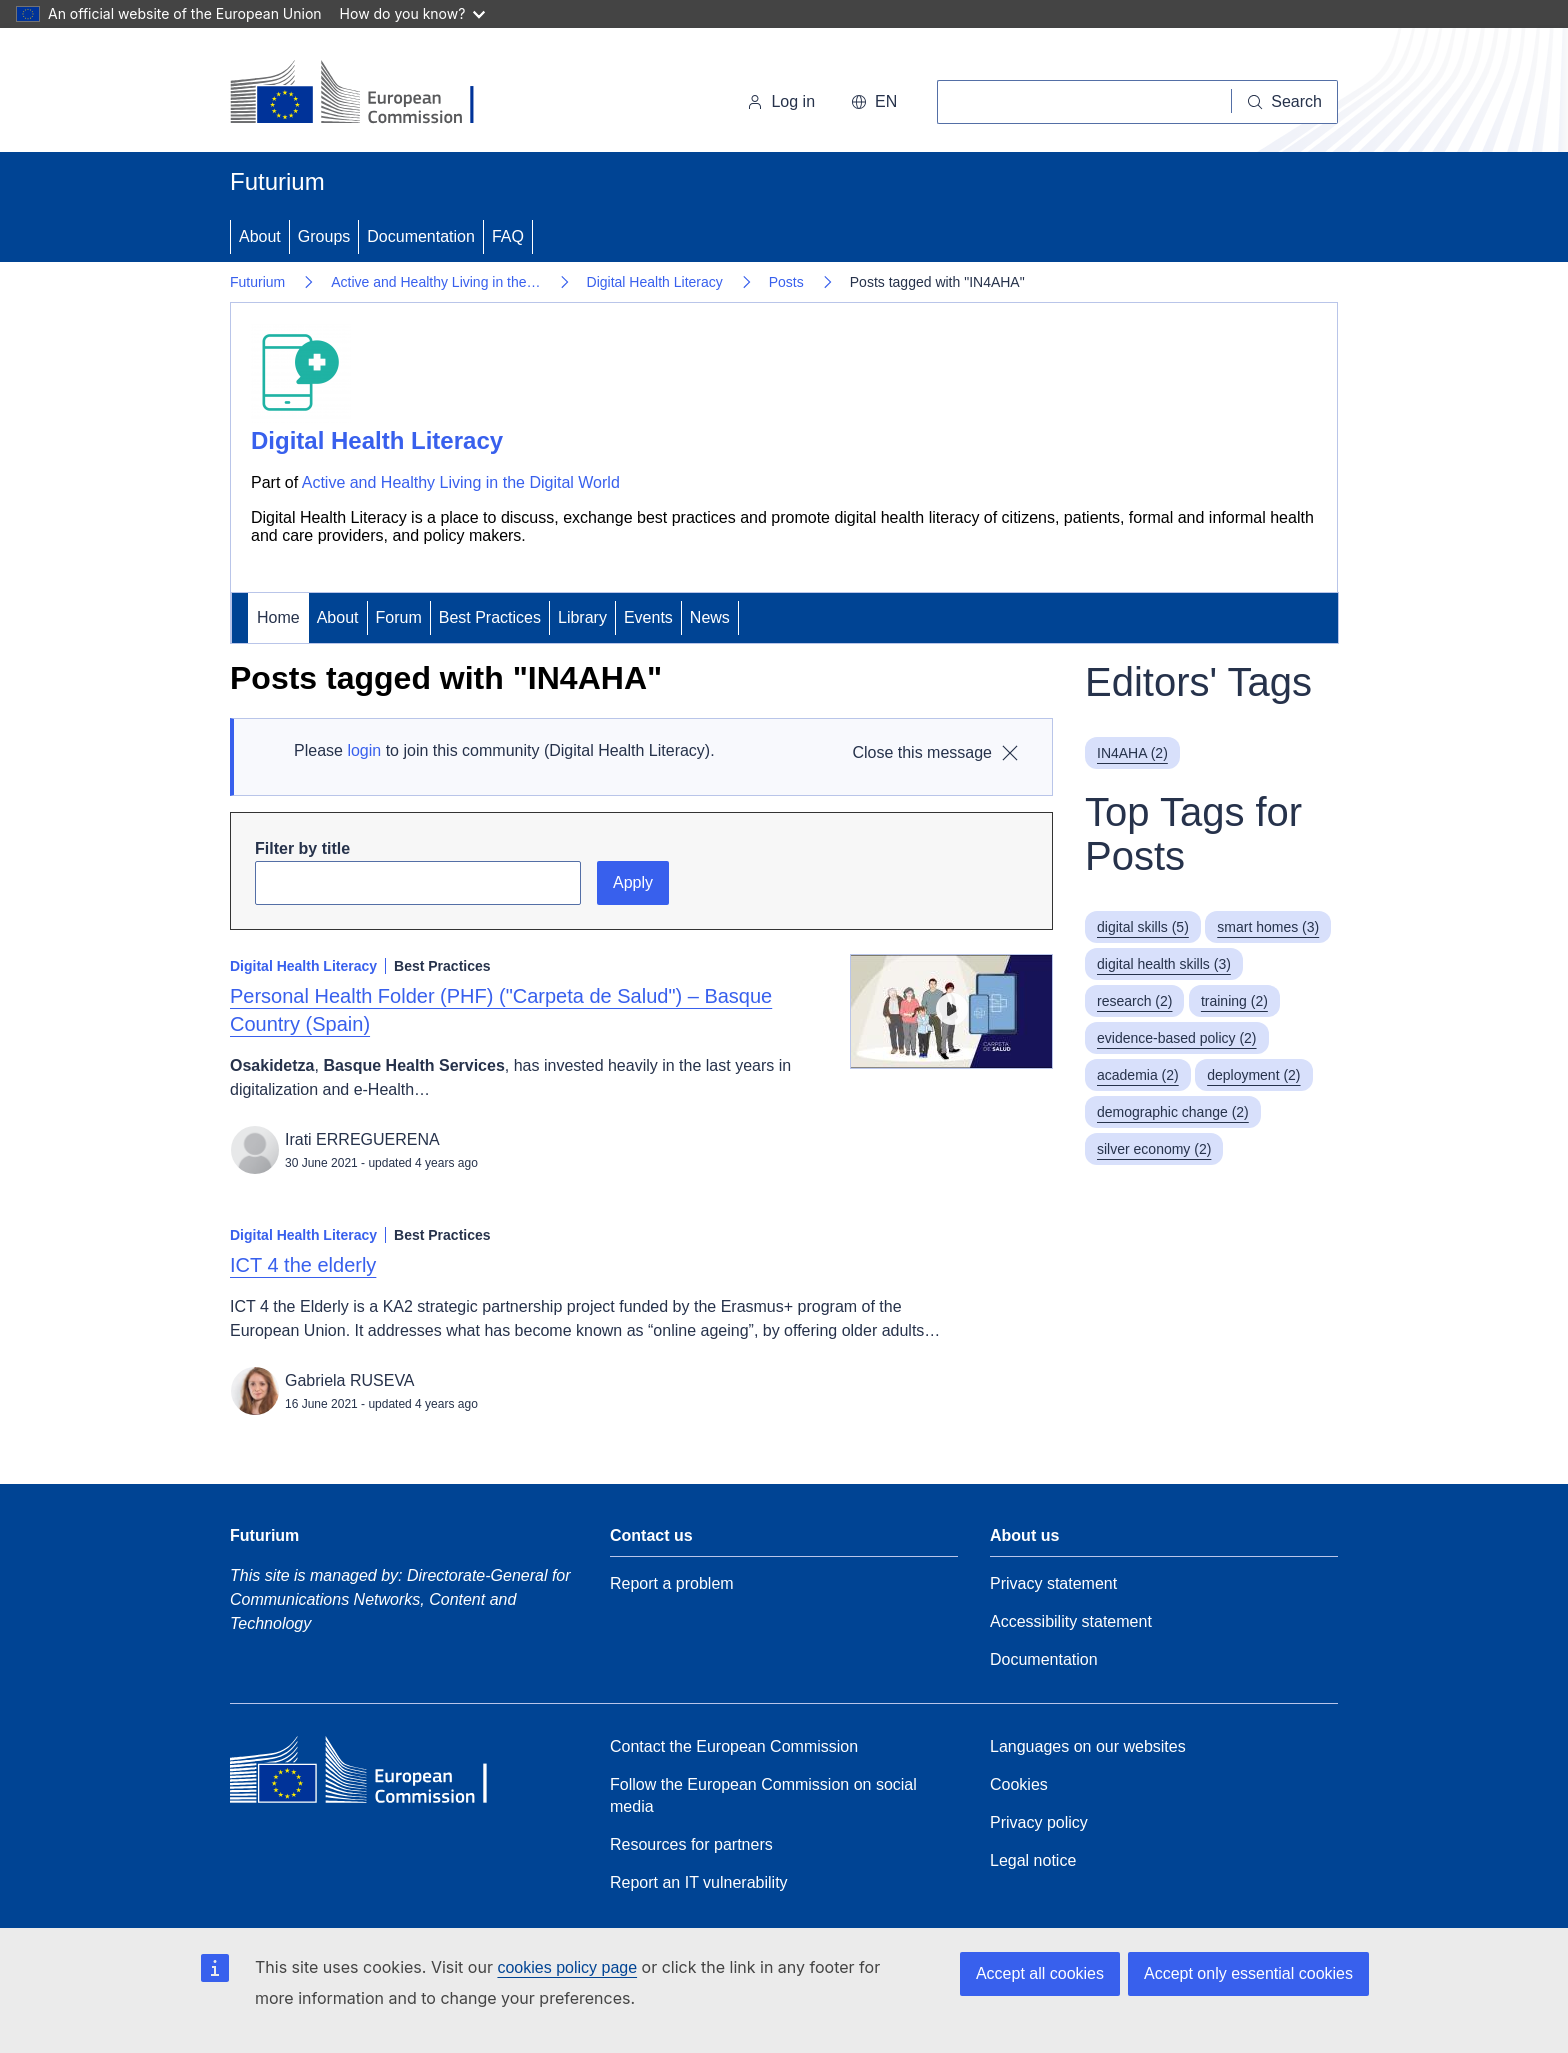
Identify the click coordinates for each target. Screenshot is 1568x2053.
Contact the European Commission (734, 1746)
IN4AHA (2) (1132, 753)
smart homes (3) (1268, 927)
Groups (324, 236)
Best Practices (490, 617)
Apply (633, 882)
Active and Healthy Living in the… (435, 282)
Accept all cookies (1040, 1973)
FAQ (508, 236)
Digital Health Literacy (655, 282)
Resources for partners (691, 1844)
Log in (781, 101)
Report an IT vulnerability (699, 1882)
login (364, 750)
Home (278, 617)
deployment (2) (1253, 1075)
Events (648, 617)
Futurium (277, 181)
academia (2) (1138, 1075)
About (260, 236)
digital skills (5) (1143, 927)
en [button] (874, 101)
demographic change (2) (1173, 1112)
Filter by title (302, 848)
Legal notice (1033, 1860)
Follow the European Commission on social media (763, 1795)
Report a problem (672, 1583)
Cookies (1019, 1784)
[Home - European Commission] (367, 94)
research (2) (1134, 1001)
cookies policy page (567, 1967)
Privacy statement (1053, 1583)
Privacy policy (1039, 1822)
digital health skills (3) (1164, 964)
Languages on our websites (1088, 1746)
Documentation (421, 236)
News (710, 617)
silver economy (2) (1154, 1149)
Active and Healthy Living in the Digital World (461, 482)
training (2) (1234, 1001)
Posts (786, 282)
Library (582, 617)
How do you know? (413, 13)
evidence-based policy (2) (1177, 1038)
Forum (399, 617)
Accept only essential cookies (1248, 1973)
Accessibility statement (1071, 1621)
